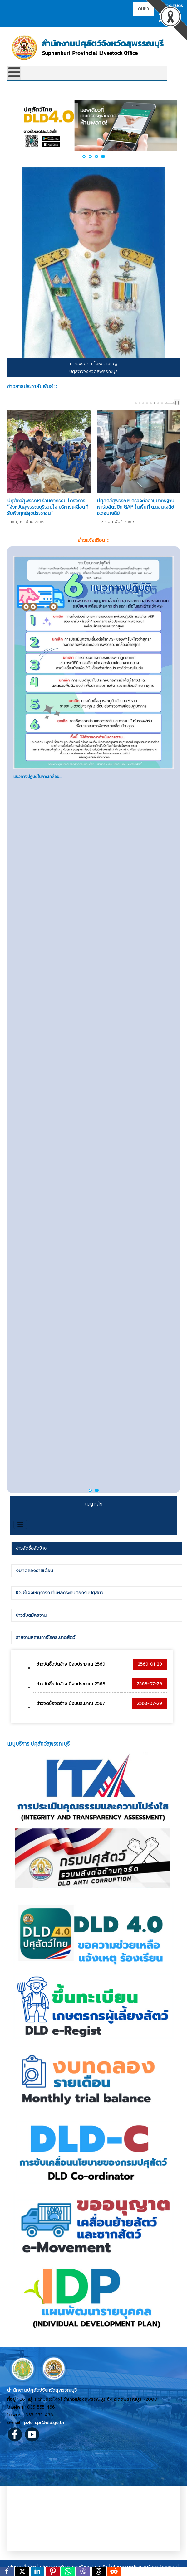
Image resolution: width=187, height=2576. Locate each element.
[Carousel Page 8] (162, 403)
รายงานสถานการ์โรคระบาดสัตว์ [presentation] (45, 1637)
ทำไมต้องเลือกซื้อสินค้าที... (35, 1009)
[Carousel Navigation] (169, 403)
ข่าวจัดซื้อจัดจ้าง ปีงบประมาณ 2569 (71, 1664)
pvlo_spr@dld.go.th (44, 2422)
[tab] (96, 1548)
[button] (84, 156)
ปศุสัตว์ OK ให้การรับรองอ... (37, 1241)
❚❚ (177, 402)
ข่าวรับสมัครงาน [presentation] (31, 1615)
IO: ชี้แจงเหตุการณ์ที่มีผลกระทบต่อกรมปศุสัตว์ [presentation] (59, 1593)
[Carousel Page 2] (139, 403)
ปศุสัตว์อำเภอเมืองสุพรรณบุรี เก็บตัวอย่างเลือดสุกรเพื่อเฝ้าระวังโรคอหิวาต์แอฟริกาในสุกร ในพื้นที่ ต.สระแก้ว (48, 506)
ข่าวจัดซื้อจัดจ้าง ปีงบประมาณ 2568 (71, 1684)
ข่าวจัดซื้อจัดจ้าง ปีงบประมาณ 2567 (71, 1703)
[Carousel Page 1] (136, 403)
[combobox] (143, 9)
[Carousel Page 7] (158, 403)
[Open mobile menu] (14, 73)
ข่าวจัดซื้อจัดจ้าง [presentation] (31, 1548)
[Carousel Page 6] (154, 403)
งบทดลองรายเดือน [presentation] (34, 1570)
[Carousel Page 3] (143, 403)
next (173, 403)
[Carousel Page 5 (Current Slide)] (151, 403)
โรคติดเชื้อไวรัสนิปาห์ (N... (35, 776)
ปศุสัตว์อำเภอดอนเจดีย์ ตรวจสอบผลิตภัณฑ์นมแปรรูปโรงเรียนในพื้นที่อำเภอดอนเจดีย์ (133, 506)
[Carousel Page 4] (147, 403)
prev (168, 403)
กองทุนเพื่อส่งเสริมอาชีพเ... (36, 1473)
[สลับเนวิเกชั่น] (20, 1524)
